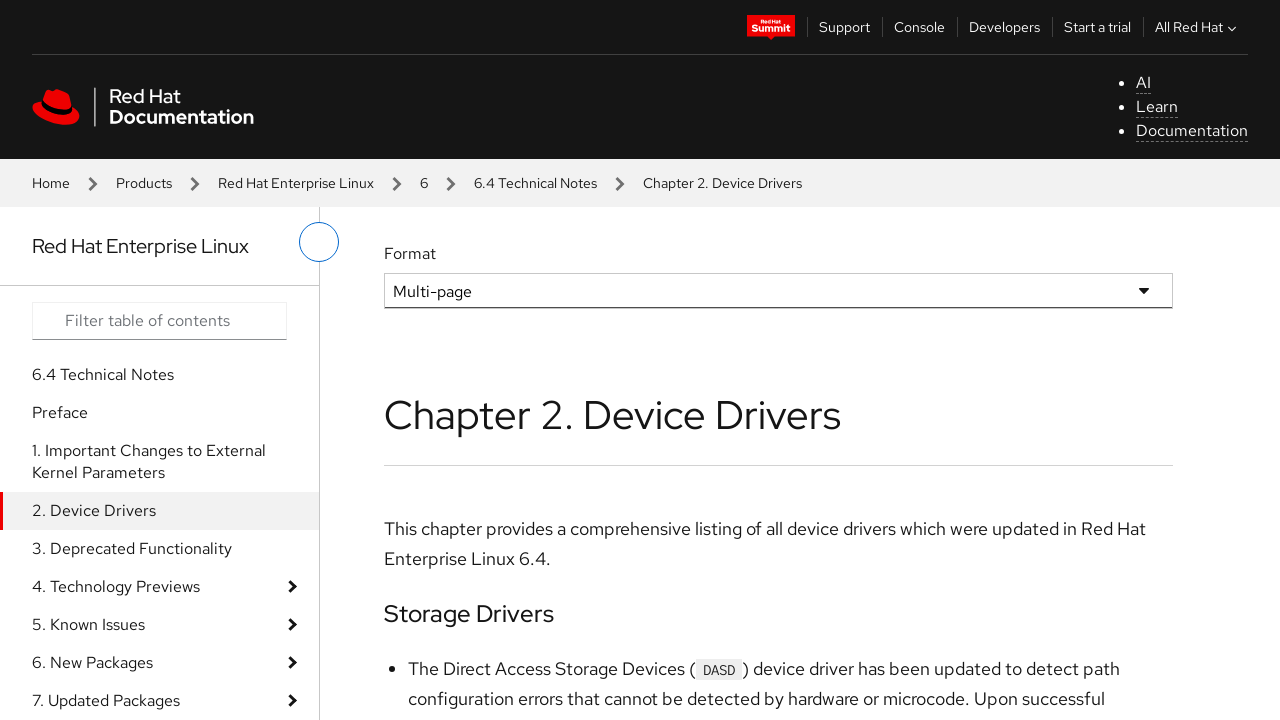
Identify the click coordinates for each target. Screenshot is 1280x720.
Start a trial (1097, 27)
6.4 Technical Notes (535, 183)
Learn (1157, 106)
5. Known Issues (88, 624)
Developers (1004, 27)
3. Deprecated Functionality (132, 548)
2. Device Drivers (94, 510)
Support (844, 27)
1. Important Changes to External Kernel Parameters (149, 461)
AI (1143, 82)
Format (410, 253)
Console (919, 27)
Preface (60, 412)
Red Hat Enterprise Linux (296, 183)
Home (51, 183)
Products (144, 183)
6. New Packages (92, 662)
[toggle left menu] (319, 242)
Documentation (1192, 130)
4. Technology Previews (116, 586)
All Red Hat (1198, 27)
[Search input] (159, 321)
